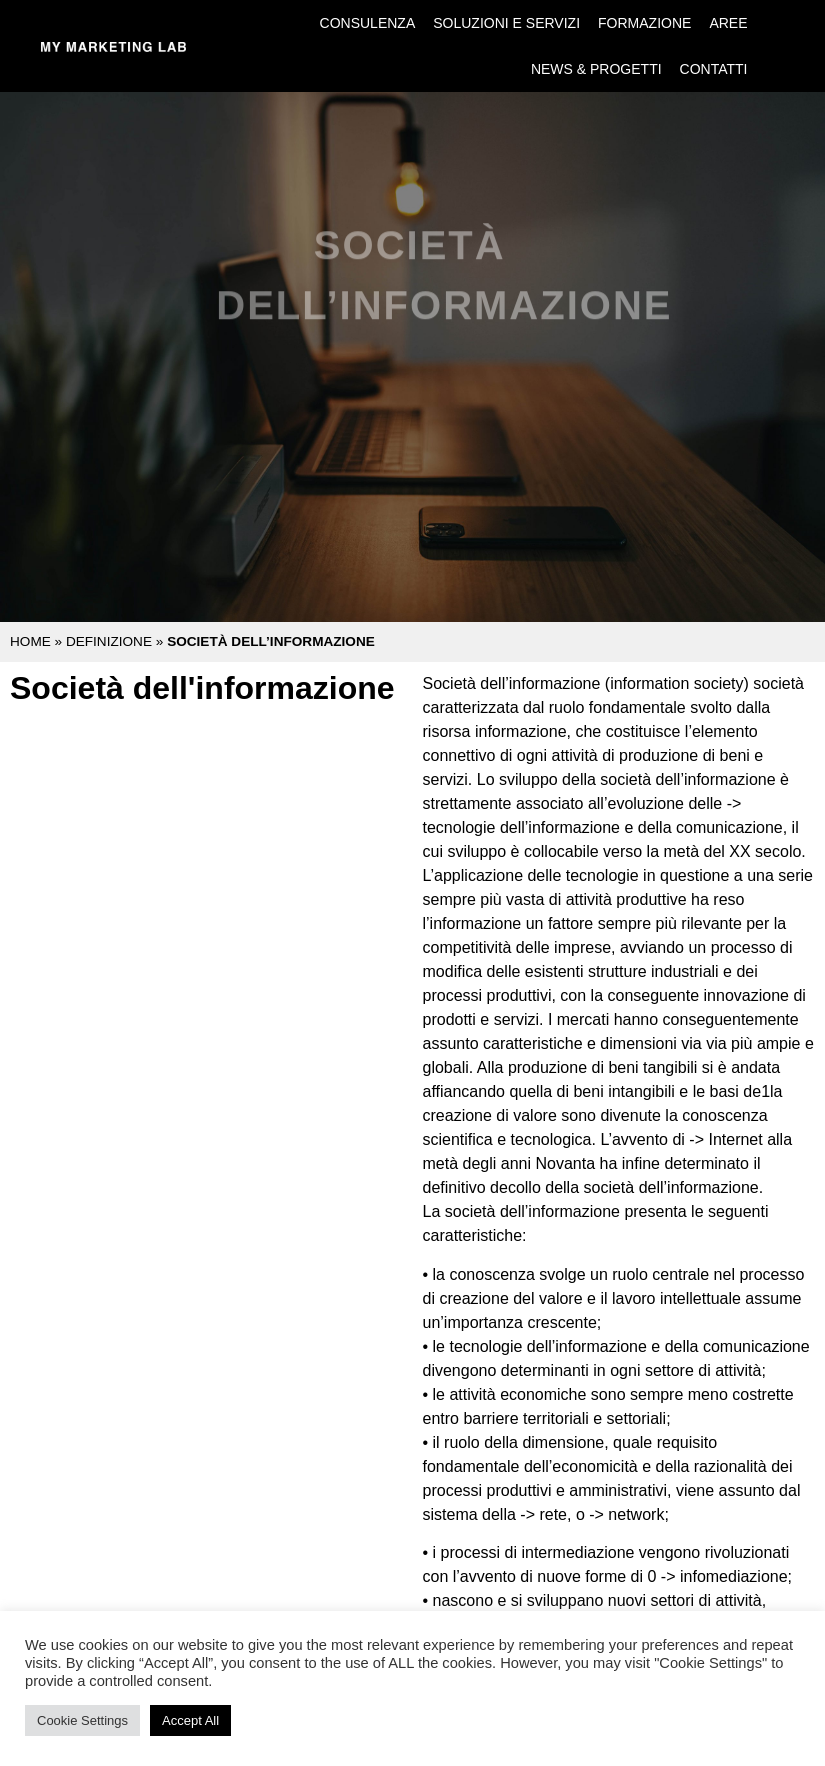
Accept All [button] (190, 1720)
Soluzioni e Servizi (506, 23)
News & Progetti (596, 69)
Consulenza (368, 23)
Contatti (714, 69)
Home (30, 641)
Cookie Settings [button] (82, 1720)
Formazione (644, 23)
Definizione (109, 641)
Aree (728, 23)
